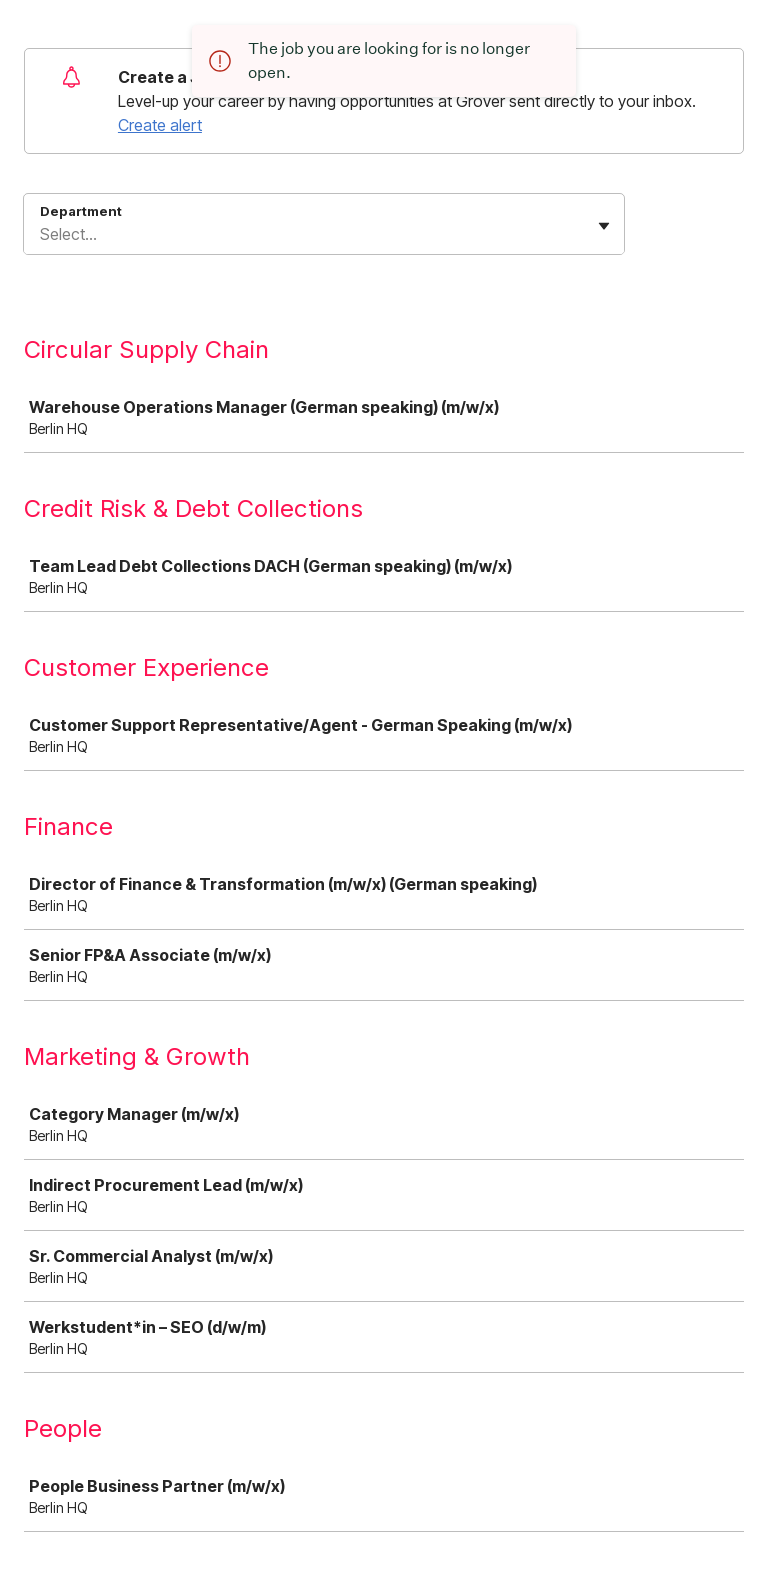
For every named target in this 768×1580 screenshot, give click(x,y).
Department (81, 211)
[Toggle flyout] (604, 226)
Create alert (160, 125)
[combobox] (42, 234)
